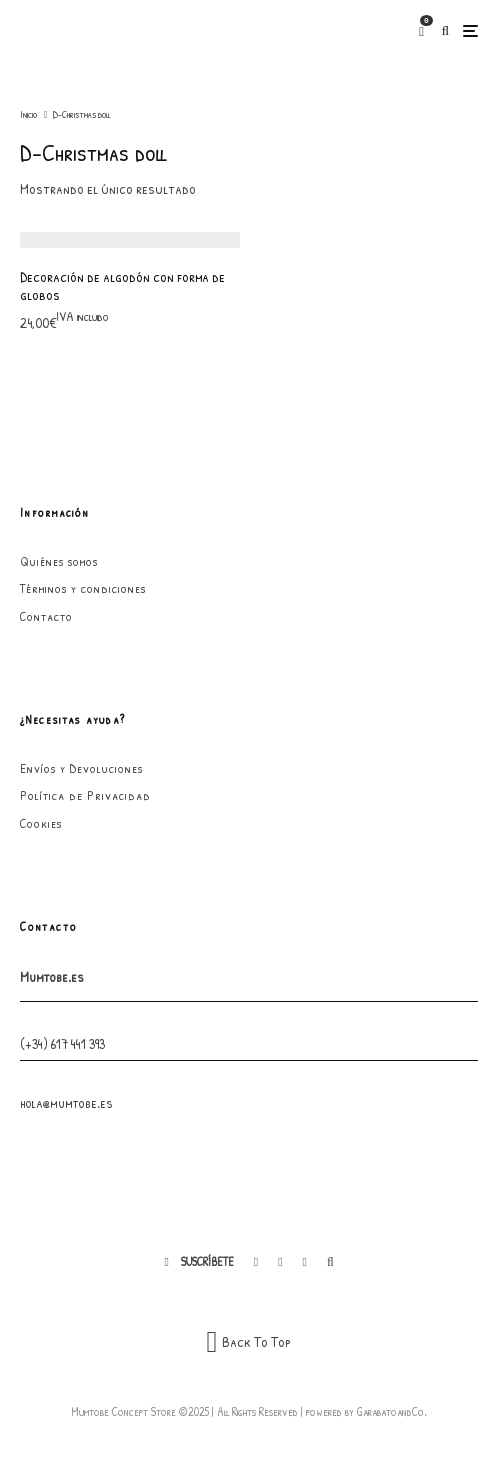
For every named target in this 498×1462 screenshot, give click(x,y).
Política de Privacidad (85, 795)
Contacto (46, 616)
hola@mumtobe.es (66, 1102)
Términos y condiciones (83, 588)
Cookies (41, 823)
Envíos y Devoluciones (81, 768)
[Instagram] (280, 1262)
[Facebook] (256, 1262)
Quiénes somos (59, 561)
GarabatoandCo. (392, 1411)
